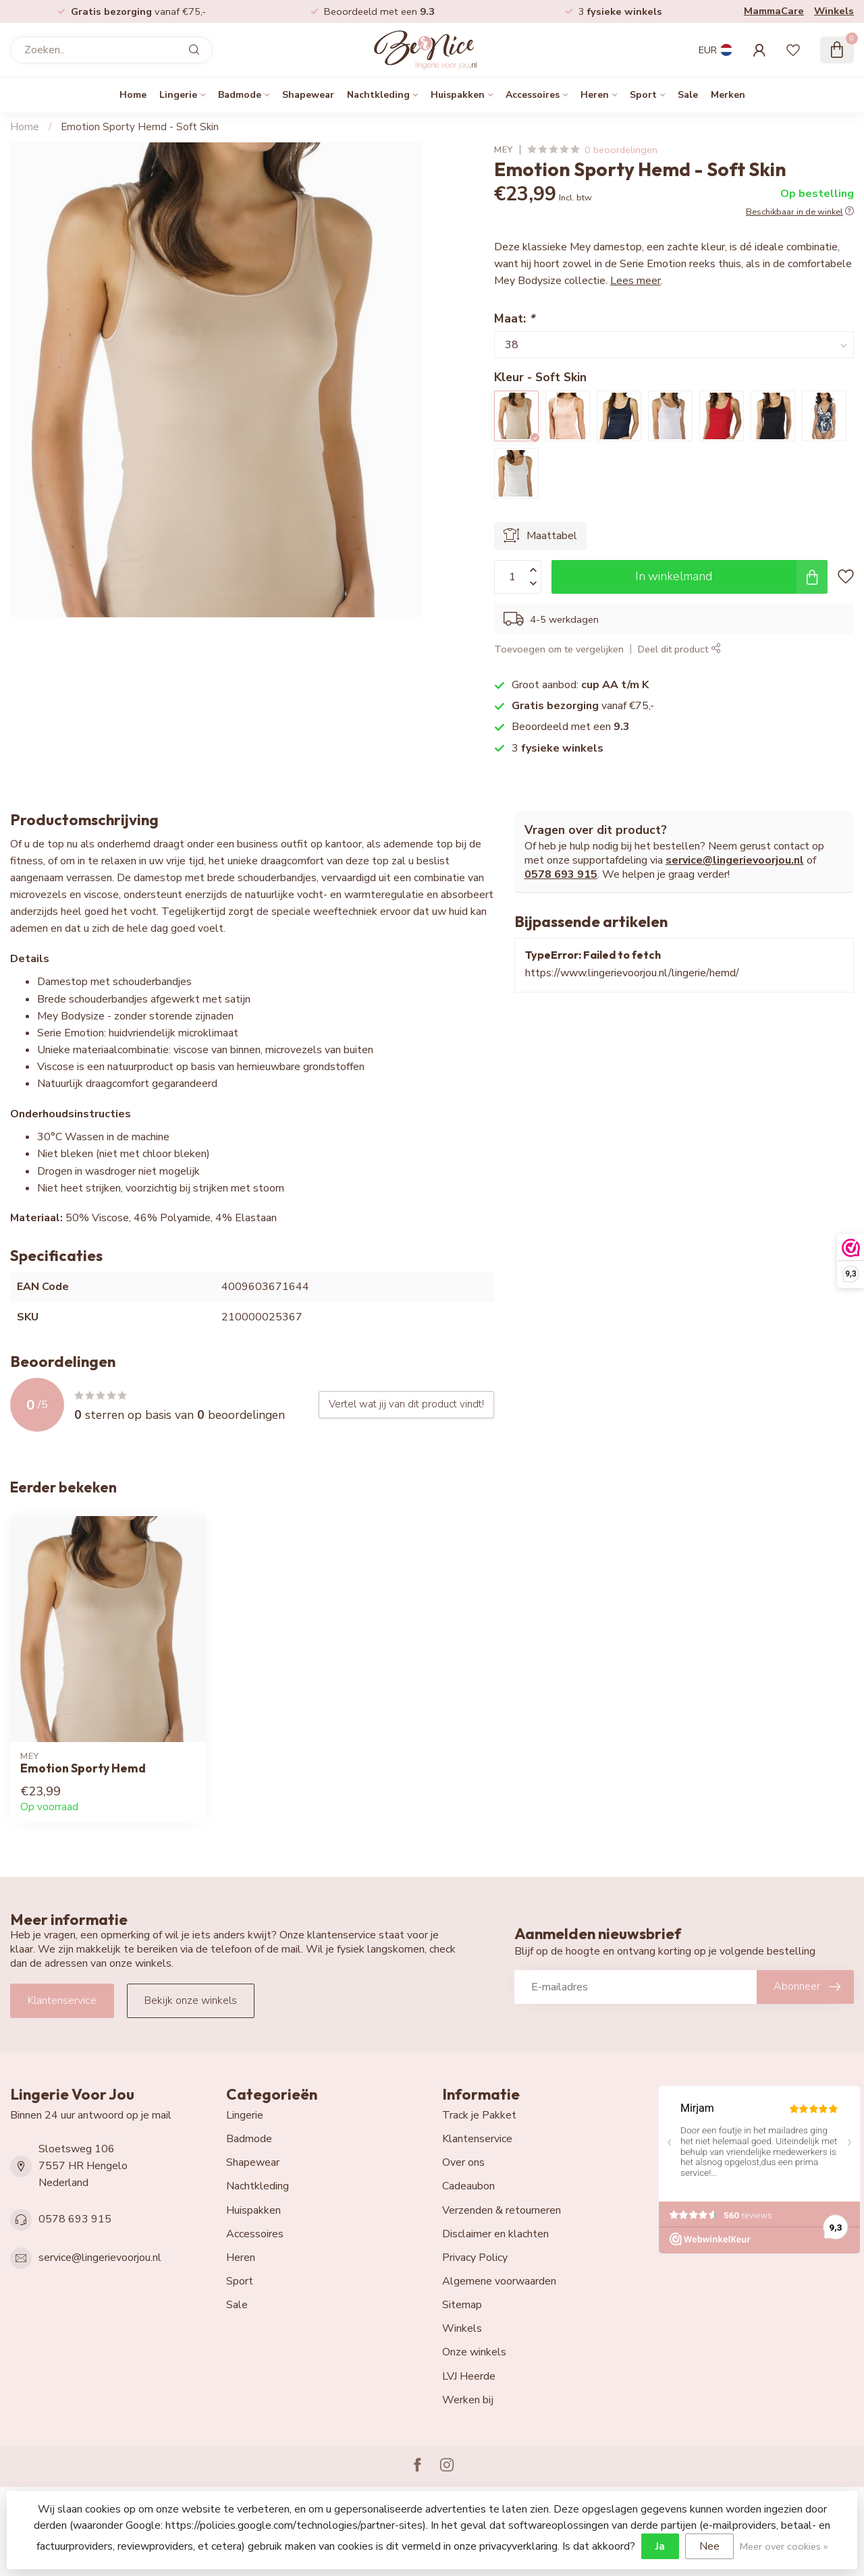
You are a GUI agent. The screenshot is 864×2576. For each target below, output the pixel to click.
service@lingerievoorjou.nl (735, 860)
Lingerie (178, 94)
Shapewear (308, 94)
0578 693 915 (560, 874)
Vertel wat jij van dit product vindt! (406, 1404)
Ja (660, 2546)
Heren (594, 94)
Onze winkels (474, 2352)
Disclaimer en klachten (495, 2234)
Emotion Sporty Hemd (83, 1768)
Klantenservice (62, 2000)
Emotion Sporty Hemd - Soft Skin (140, 127)
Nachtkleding (378, 94)
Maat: (514, 318)
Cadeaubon (468, 2186)
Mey (503, 150)
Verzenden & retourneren (501, 2210)
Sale (688, 94)
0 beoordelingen (621, 150)
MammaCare (774, 11)
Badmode (239, 94)
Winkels (834, 11)
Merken (728, 94)
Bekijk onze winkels (190, 2000)
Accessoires (533, 94)
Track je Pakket (479, 2115)
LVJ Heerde (468, 2376)
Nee (709, 2546)
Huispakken (458, 94)
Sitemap (462, 2304)
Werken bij (467, 2399)
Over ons (463, 2162)
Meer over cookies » (784, 2546)
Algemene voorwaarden (499, 2281)
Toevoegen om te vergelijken (559, 649)
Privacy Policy (475, 2257)
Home (132, 94)
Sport (643, 94)
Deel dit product (679, 649)
